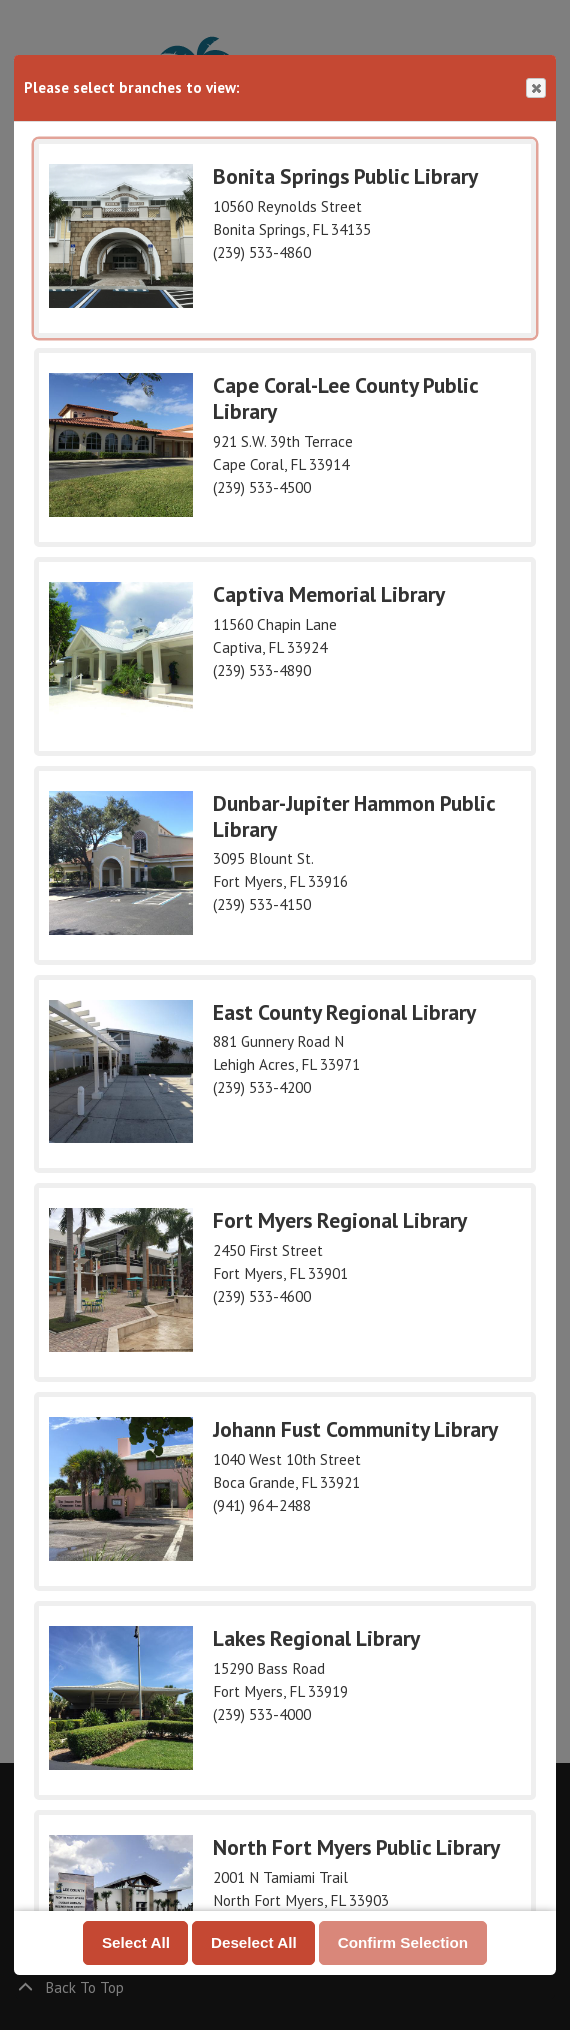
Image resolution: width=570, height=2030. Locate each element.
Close (535, 88)
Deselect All (254, 1941)
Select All (136, 1941)
